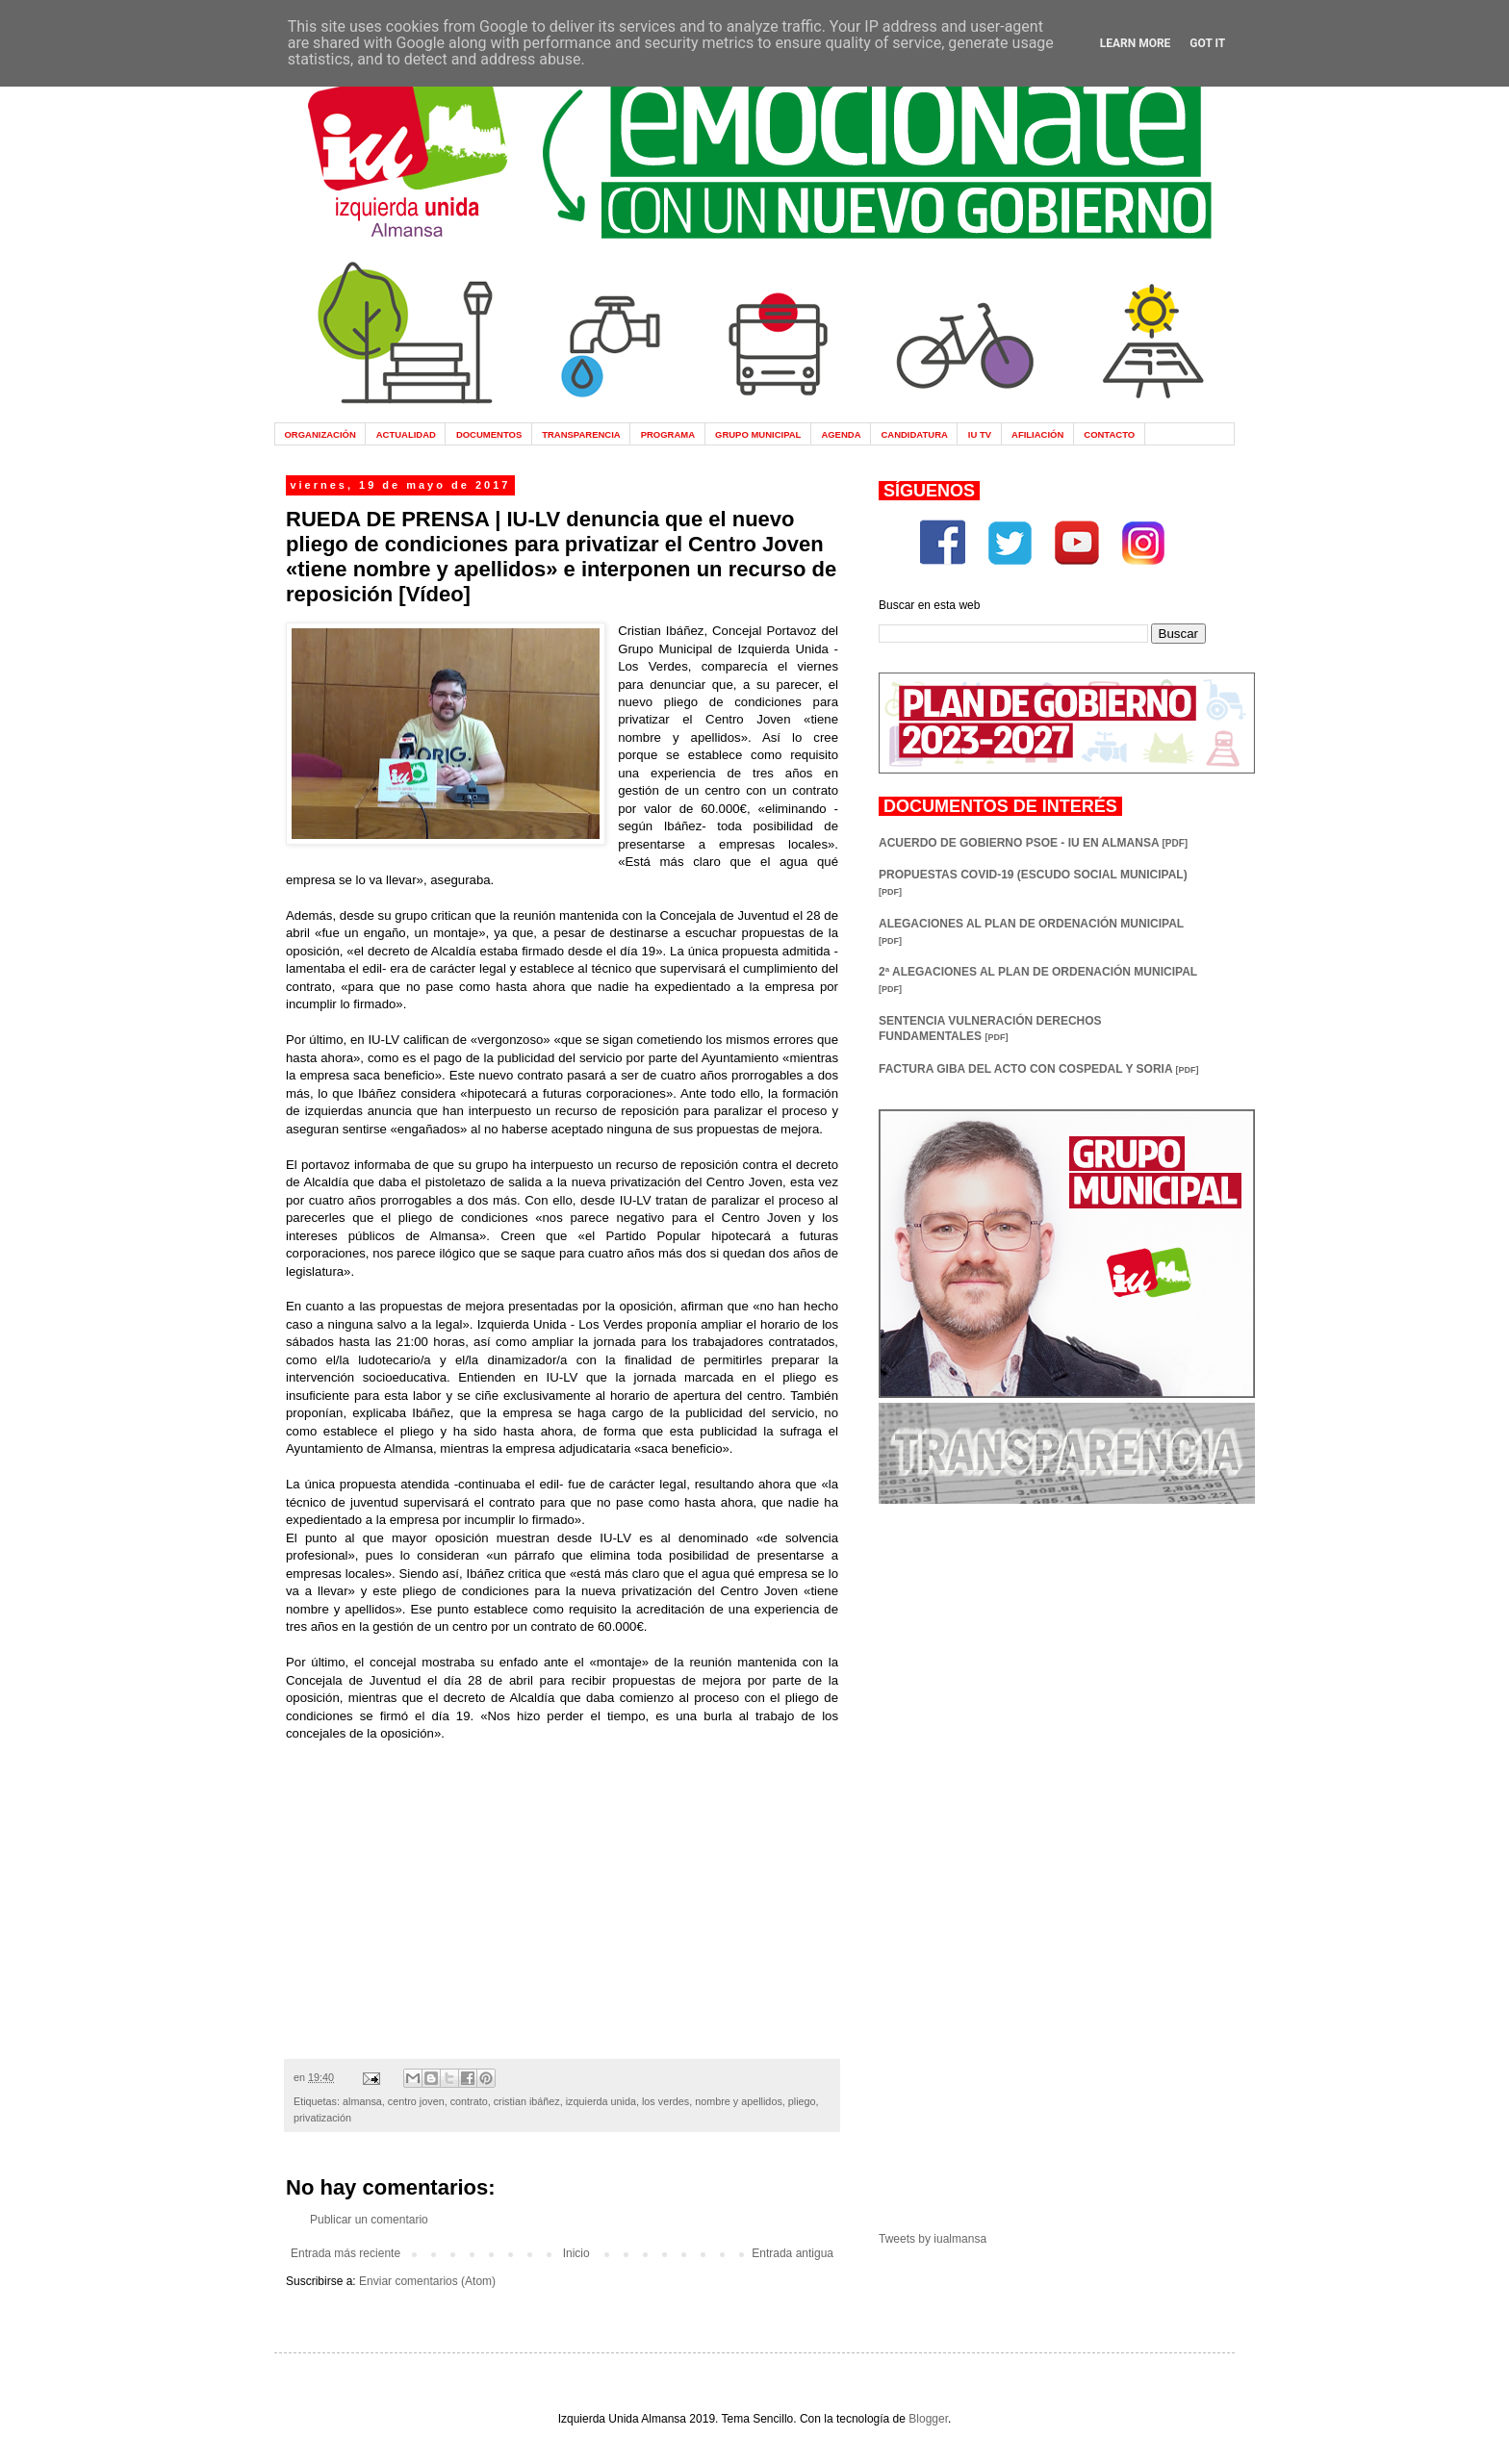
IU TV (979, 434)
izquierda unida (601, 2101)
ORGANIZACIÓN (319, 434)
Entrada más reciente (345, 2253)
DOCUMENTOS (489, 434)
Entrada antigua (792, 2253)
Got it (1207, 43)
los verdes (665, 2101)
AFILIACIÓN (1037, 434)
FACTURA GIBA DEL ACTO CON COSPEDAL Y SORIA (1038, 1069)
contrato (469, 2101)
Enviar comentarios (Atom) (427, 2281)
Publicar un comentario (369, 2219)
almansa (362, 2101)
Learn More (1135, 43)
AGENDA (840, 434)
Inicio (576, 2253)
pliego (802, 2101)
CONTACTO (1109, 434)
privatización (322, 2117)
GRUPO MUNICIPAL (758, 434)
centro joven (416, 2101)
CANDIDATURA (914, 434)
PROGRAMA (668, 434)
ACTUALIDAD (406, 434)
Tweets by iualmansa (932, 2239)
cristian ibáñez (527, 2101)
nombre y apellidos (738, 2101)
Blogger (928, 2419)
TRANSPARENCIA (581, 434)
